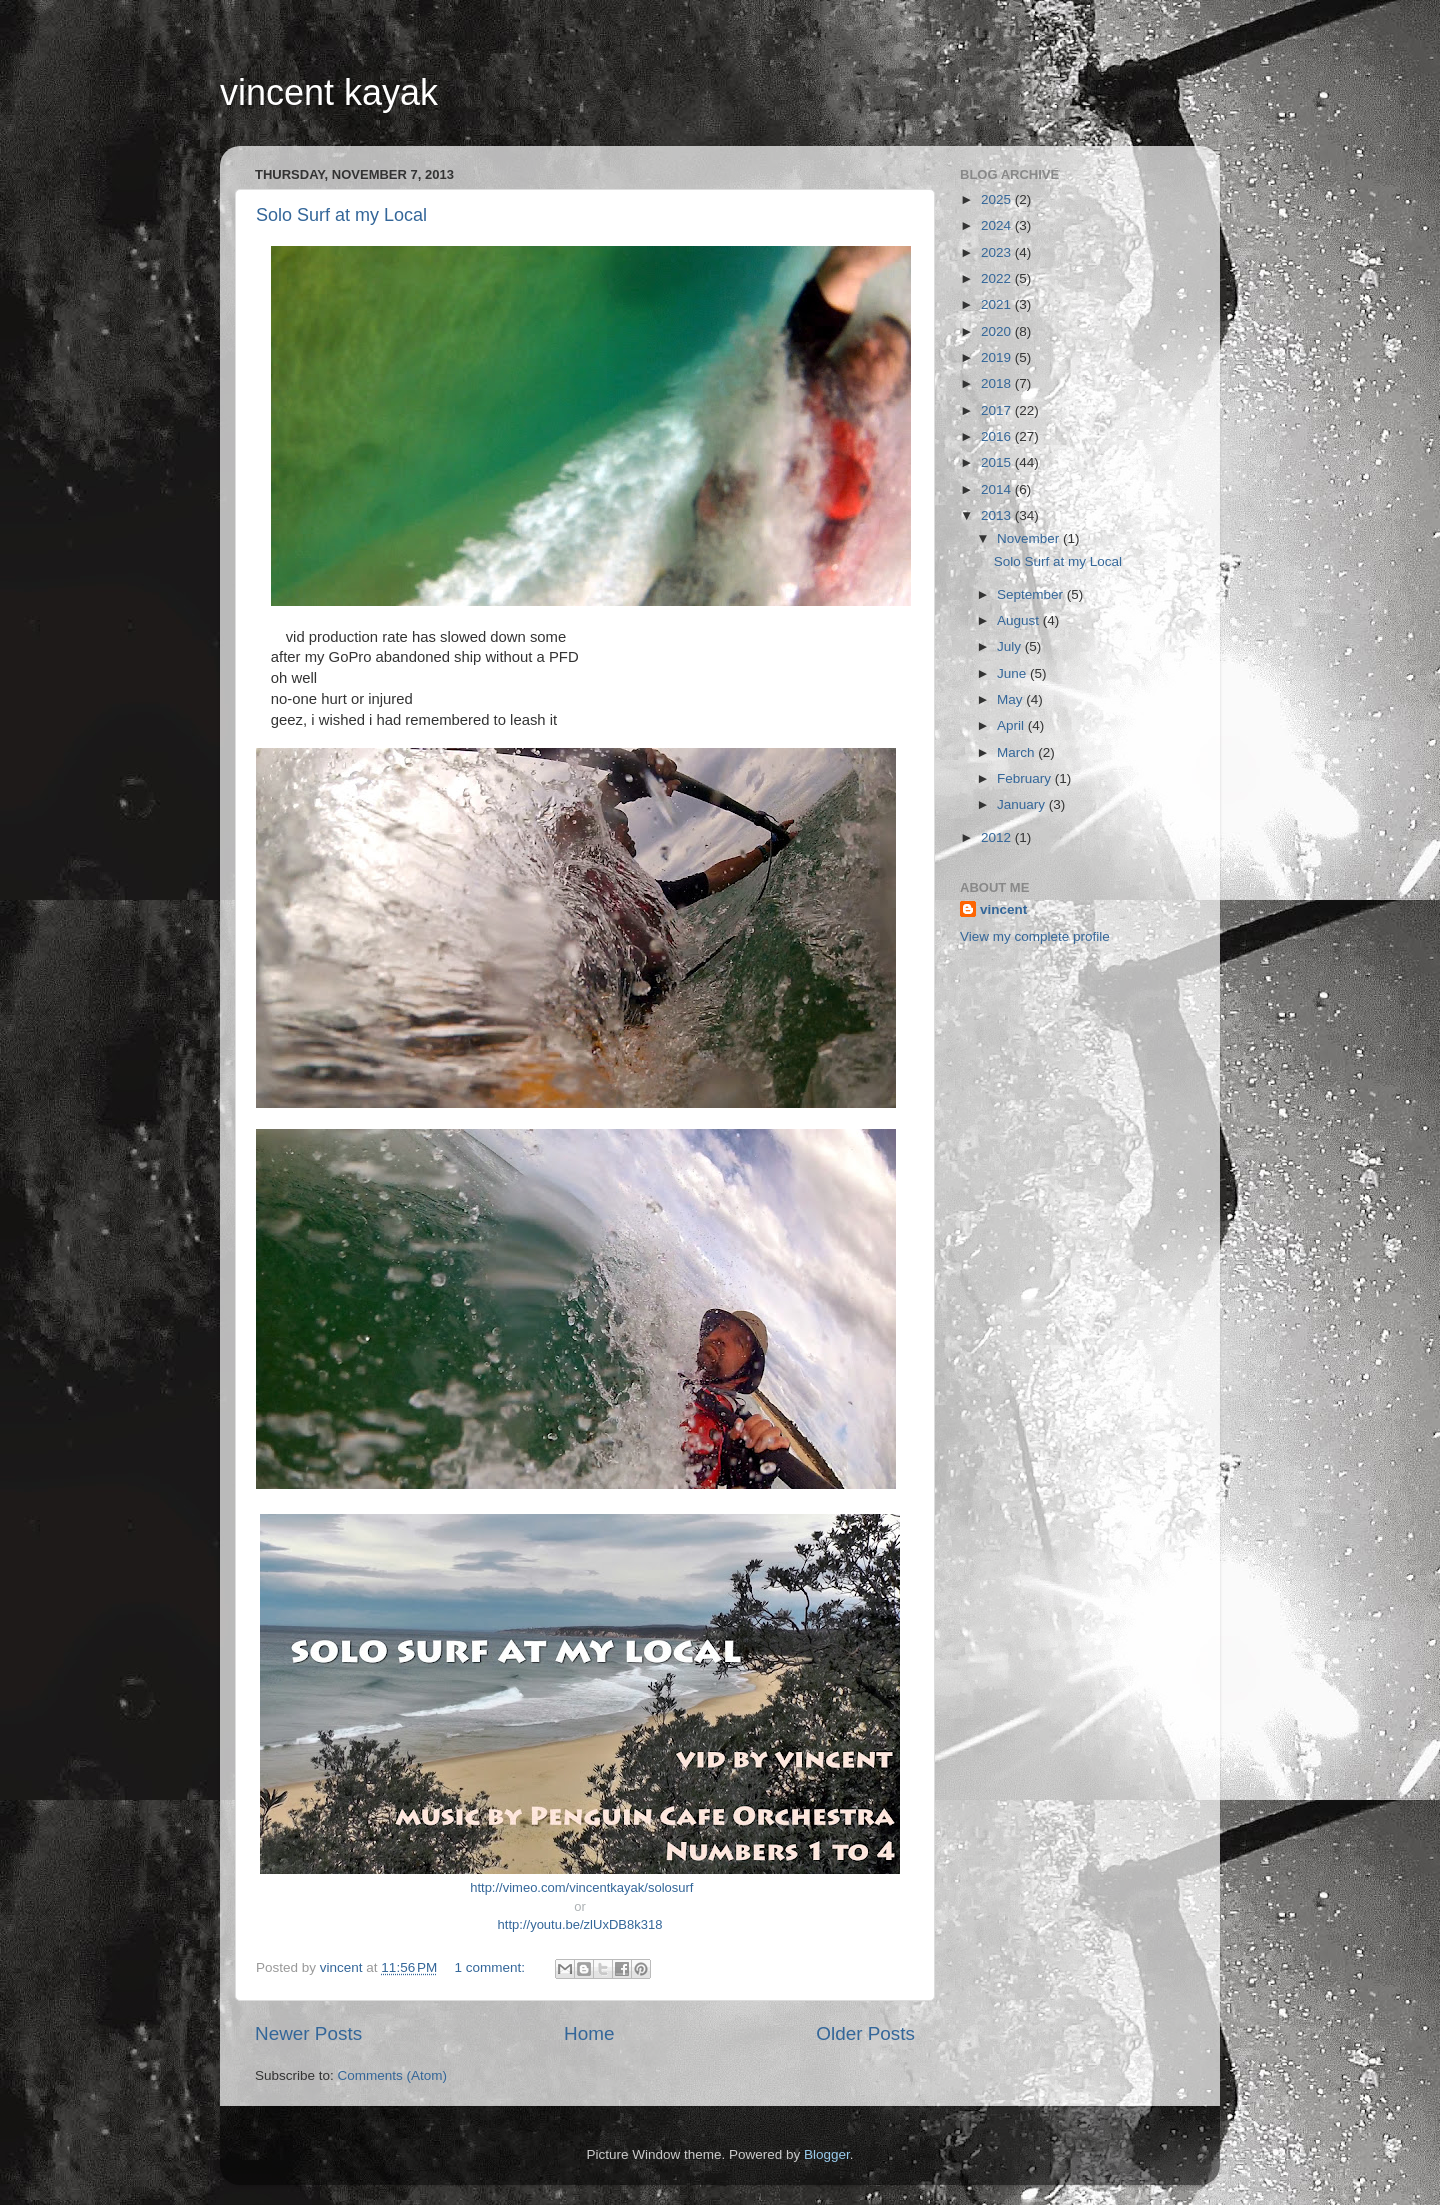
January (1023, 804)
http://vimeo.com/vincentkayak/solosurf (581, 1887)
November (1030, 538)
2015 (998, 462)
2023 (998, 252)
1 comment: (492, 1967)
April (1012, 725)
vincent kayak (329, 92)
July (1011, 646)
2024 (998, 225)
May (1011, 699)
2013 (998, 515)
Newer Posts (308, 2033)
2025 (998, 199)
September (1032, 594)
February (1026, 778)
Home (589, 2033)
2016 (998, 436)
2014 (998, 489)
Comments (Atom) (393, 2075)
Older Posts (865, 2033)
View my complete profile (1035, 936)
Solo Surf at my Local (341, 215)
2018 (998, 383)
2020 (998, 331)
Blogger (827, 2154)
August (1020, 620)
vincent (1003, 909)
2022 (998, 278)
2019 (998, 357)
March (1017, 752)
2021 (998, 304)
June (1013, 673)
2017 (998, 410)
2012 (998, 837)
